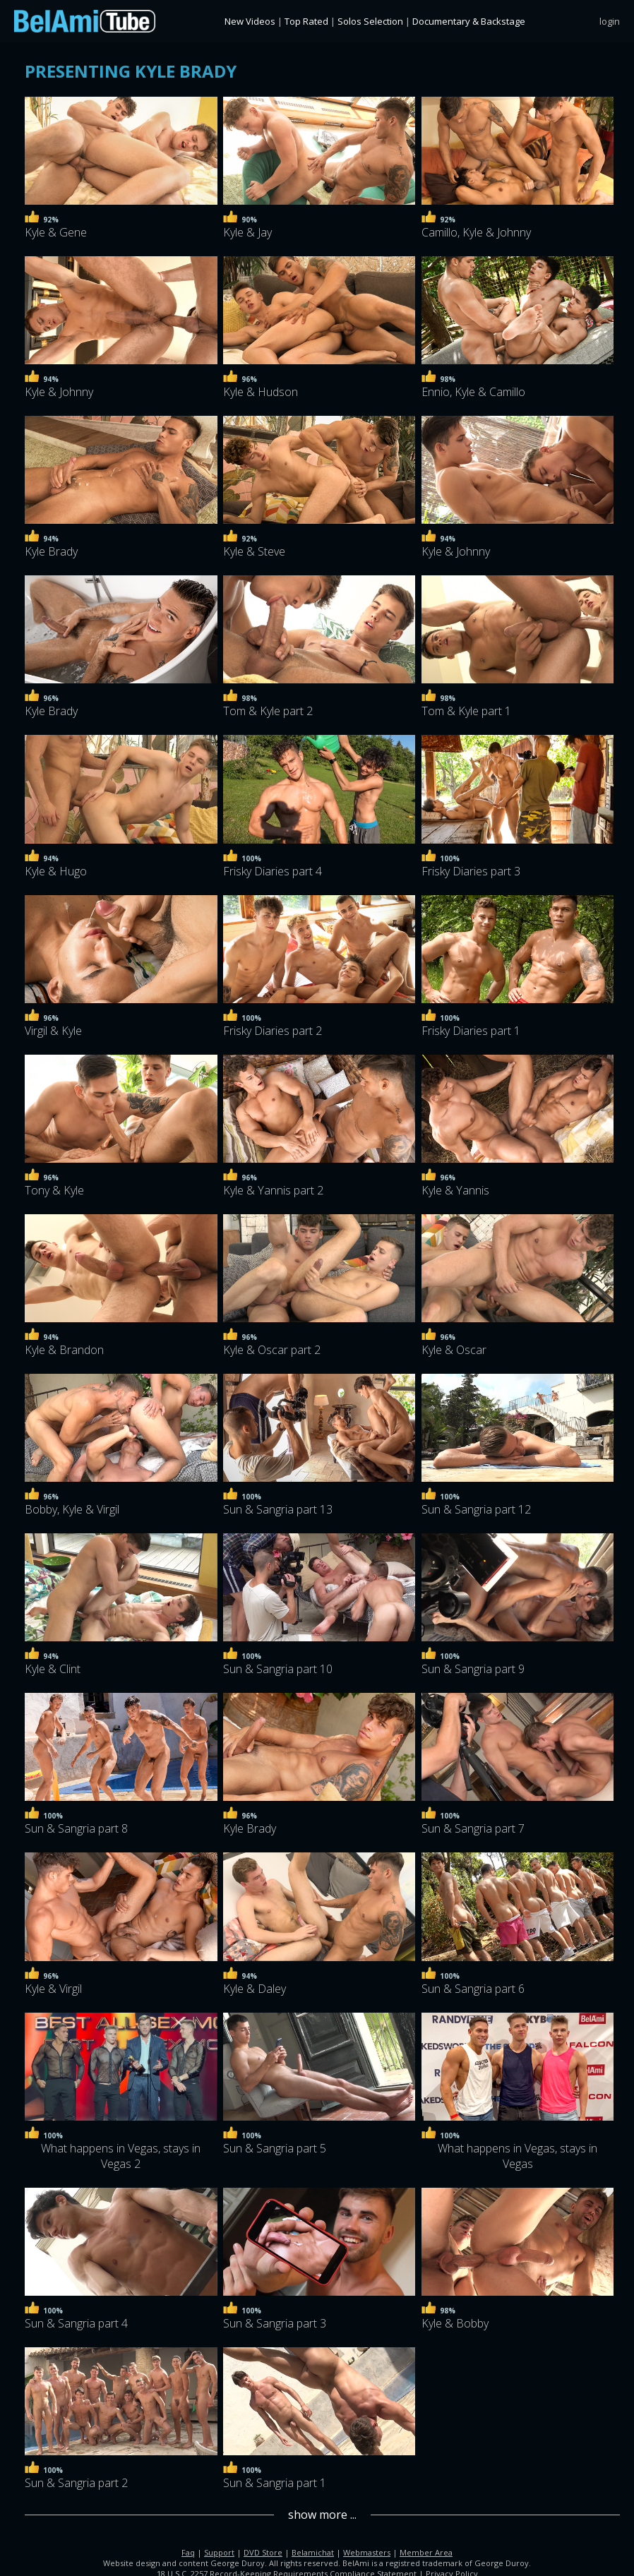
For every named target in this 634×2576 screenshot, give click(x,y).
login (609, 21)
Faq (188, 2549)
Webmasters (366, 2549)
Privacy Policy (452, 2570)
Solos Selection (370, 21)
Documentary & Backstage (468, 21)
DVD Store (263, 2549)
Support (219, 2549)
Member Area (426, 2549)
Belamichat (313, 2549)
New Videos (250, 21)
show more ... (322, 2512)
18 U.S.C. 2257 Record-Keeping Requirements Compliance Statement (287, 2570)
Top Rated (306, 21)
